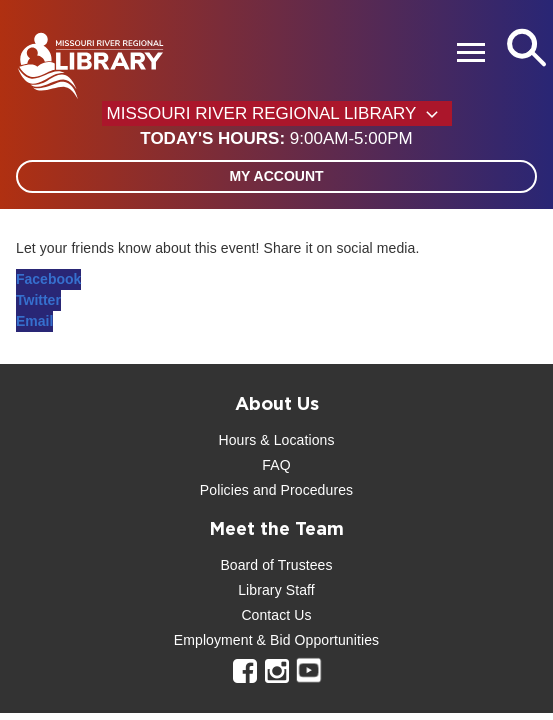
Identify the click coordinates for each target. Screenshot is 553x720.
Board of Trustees (276, 565)
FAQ (276, 465)
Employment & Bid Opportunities (276, 640)
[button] (276, 139)
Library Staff (276, 590)
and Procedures (301, 490)
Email (34, 321)
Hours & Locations (276, 440)
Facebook (48, 279)
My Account (276, 176)
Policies (224, 490)
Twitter (38, 300)
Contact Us (276, 615)
